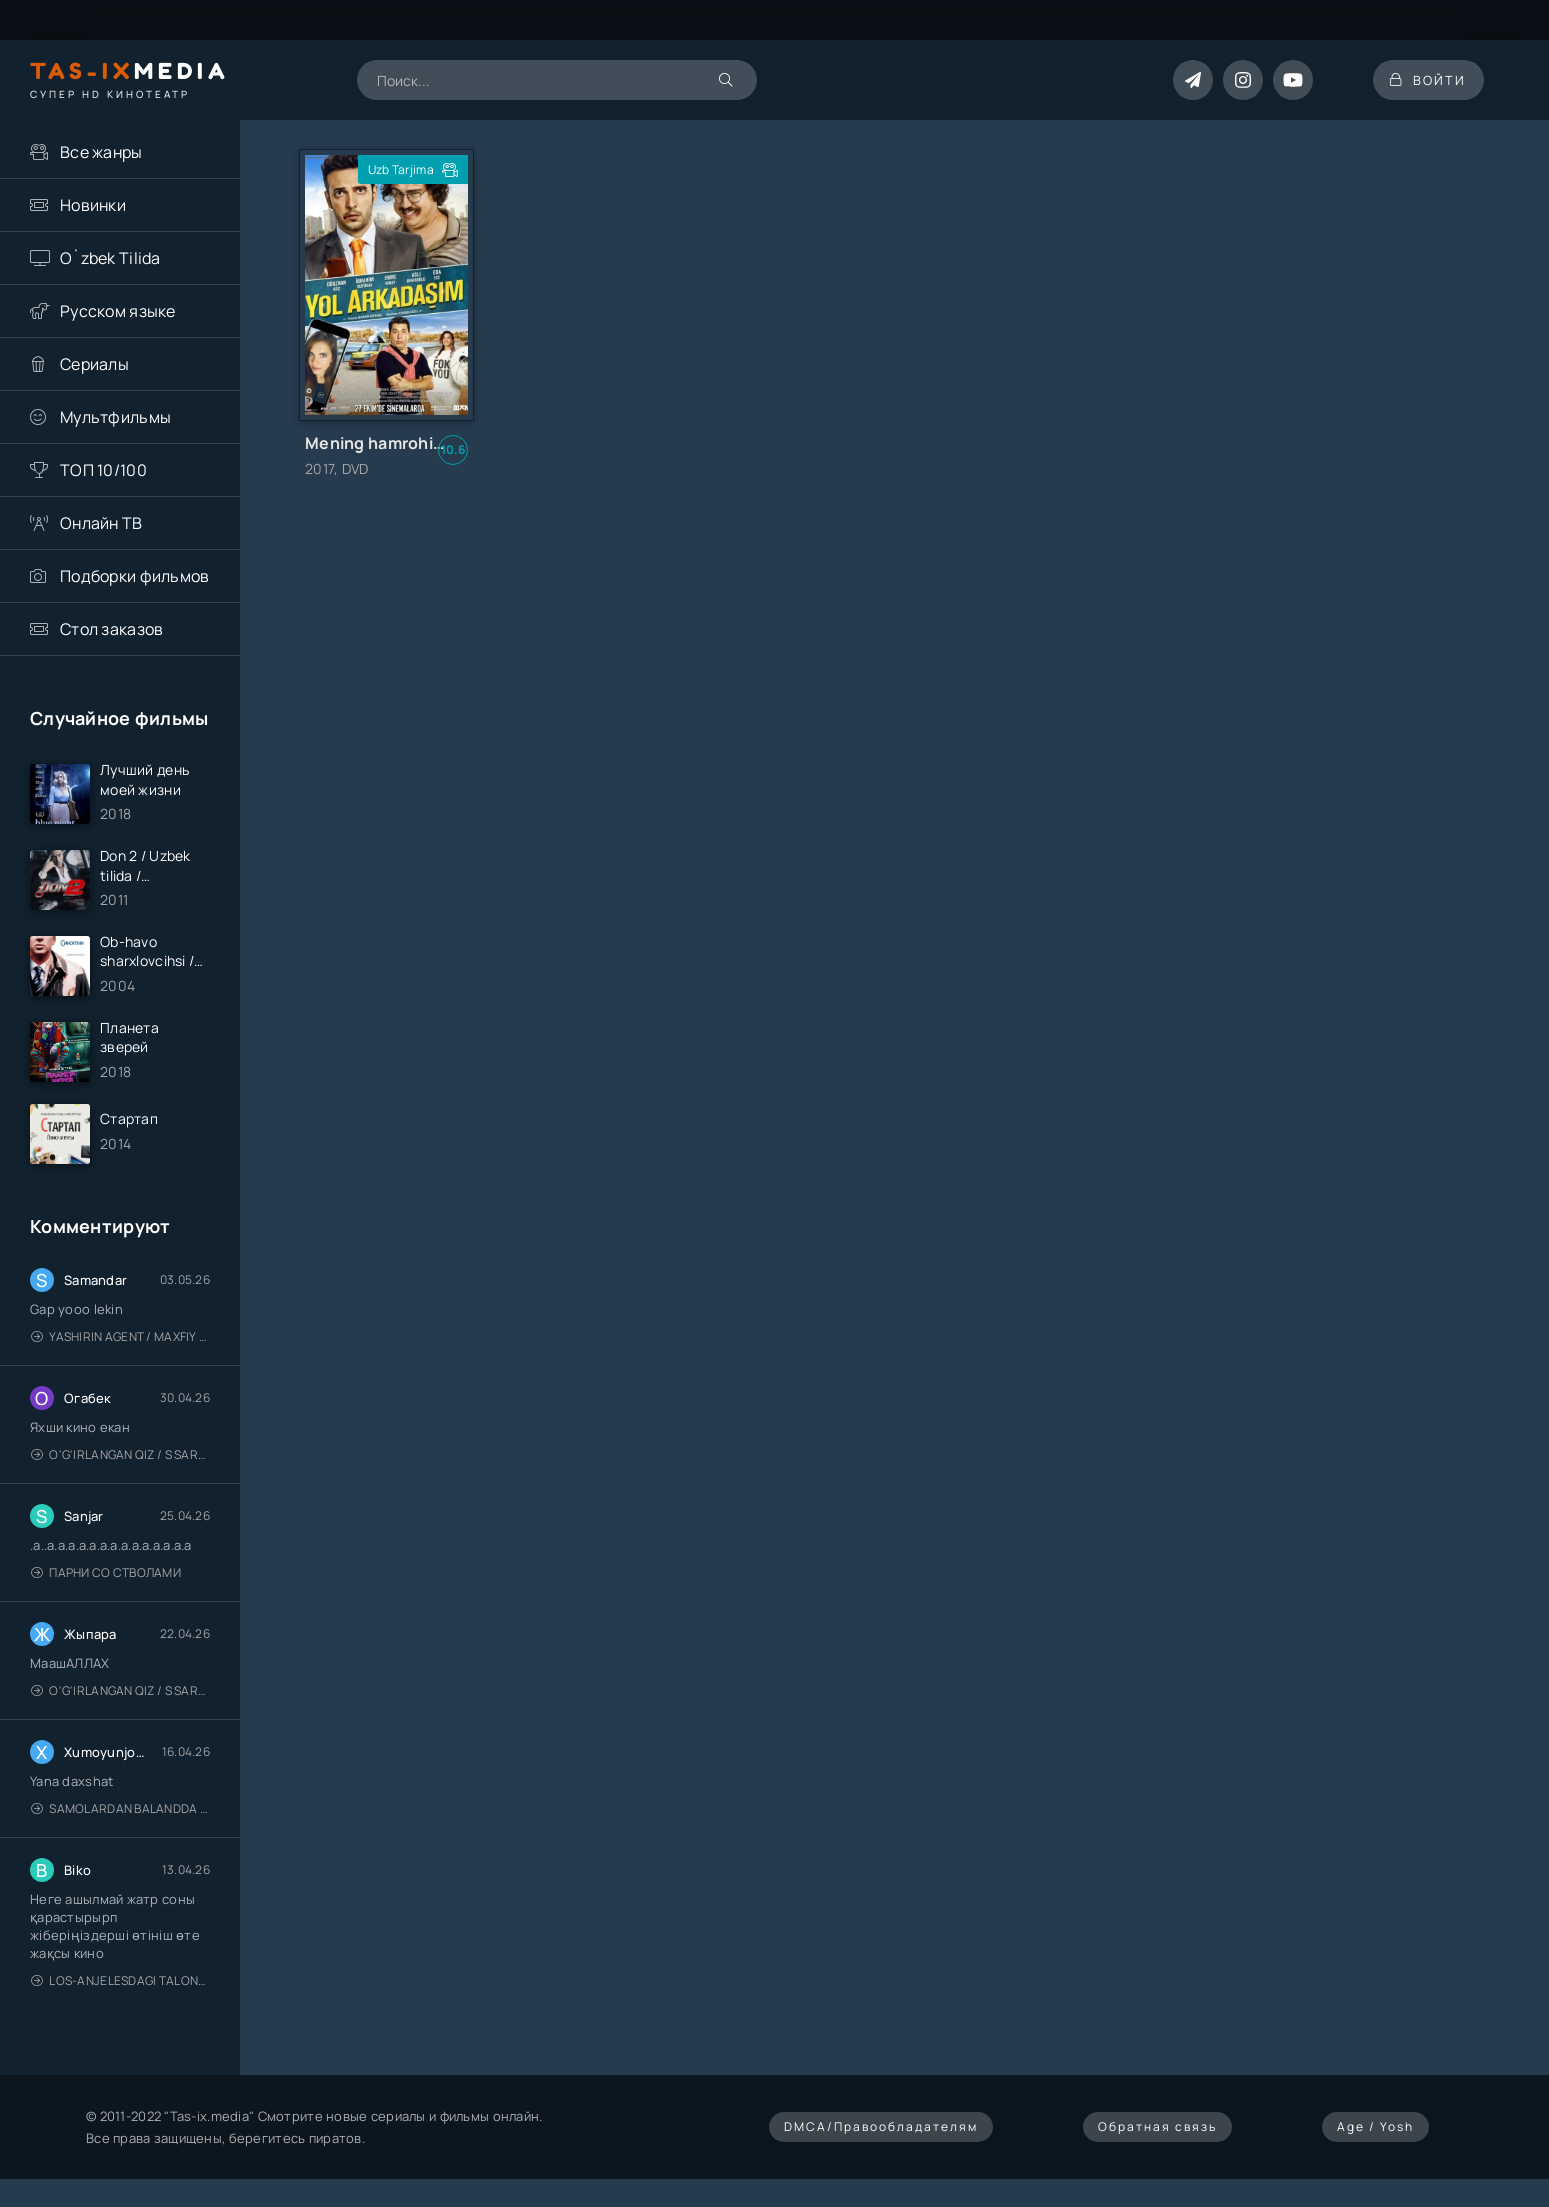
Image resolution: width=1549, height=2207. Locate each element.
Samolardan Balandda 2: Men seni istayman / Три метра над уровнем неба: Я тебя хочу (120, 1817)
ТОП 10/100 (103, 470)
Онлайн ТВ (101, 523)
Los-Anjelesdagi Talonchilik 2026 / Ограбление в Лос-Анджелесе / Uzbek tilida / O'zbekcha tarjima (120, 1989)
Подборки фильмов (134, 576)
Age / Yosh (1375, 2135)
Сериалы (94, 364)
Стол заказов (111, 629)
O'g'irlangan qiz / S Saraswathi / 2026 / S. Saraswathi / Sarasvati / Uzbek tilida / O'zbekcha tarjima (120, 1463)
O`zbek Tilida (110, 258)
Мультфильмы (115, 417)
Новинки (93, 205)
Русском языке (118, 311)
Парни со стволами (106, 1581)
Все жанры (101, 152)
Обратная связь (1157, 2135)
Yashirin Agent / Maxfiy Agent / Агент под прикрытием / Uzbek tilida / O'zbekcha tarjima (120, 1345)
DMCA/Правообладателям (881, 2135)
